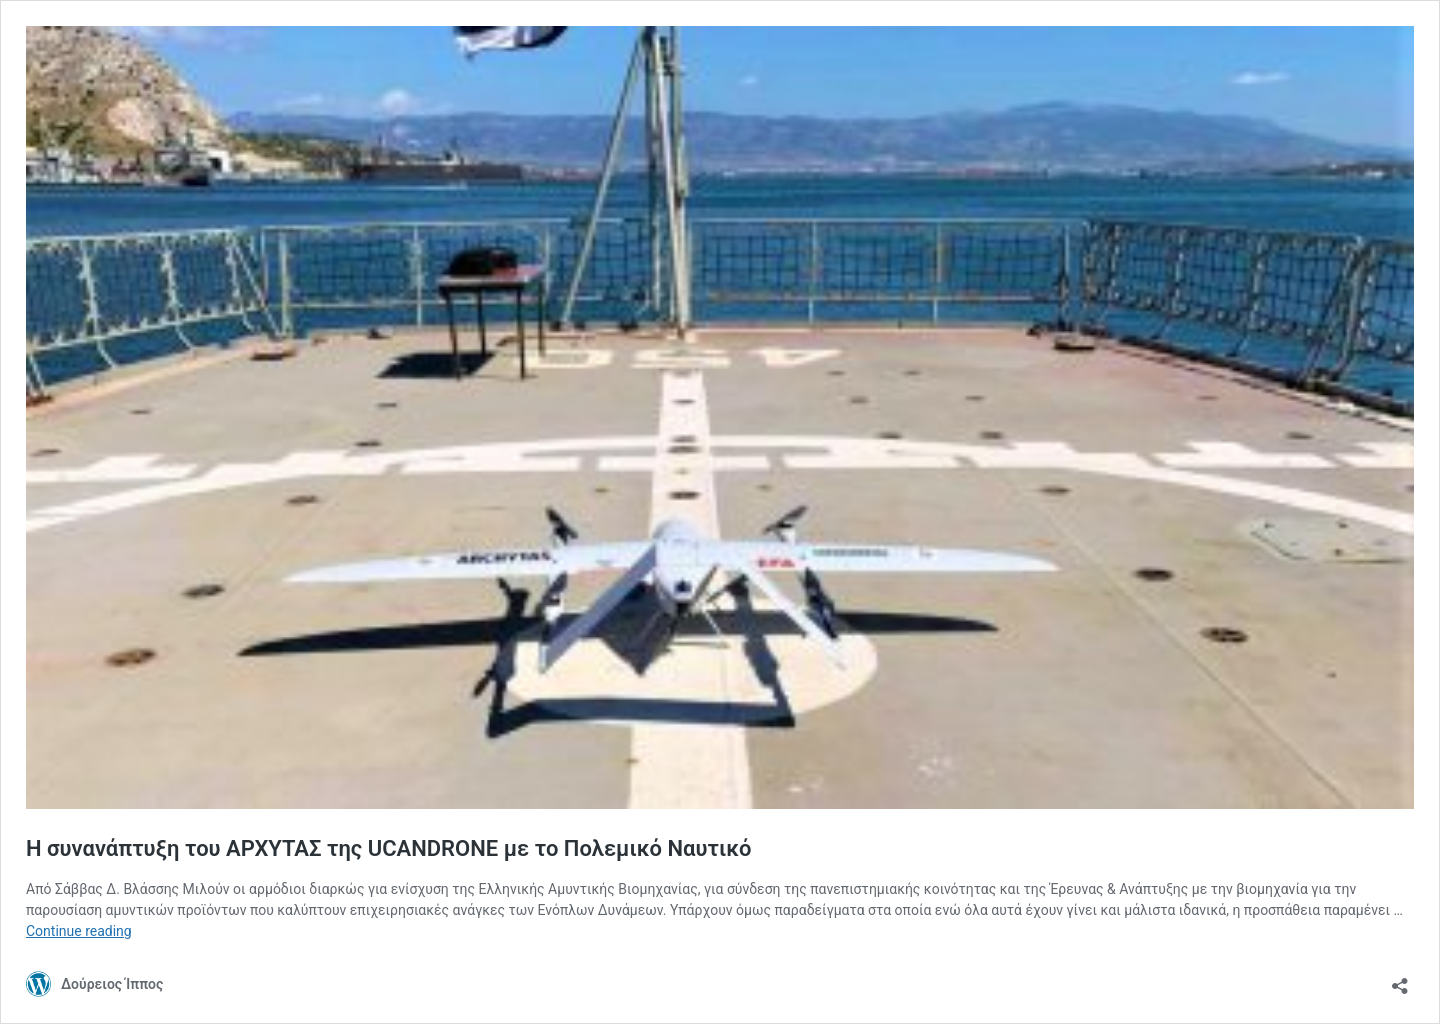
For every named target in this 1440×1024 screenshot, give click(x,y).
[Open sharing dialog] (1400, 979)
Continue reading (79, 931)
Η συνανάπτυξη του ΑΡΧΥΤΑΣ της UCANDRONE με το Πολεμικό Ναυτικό (389, 848)
